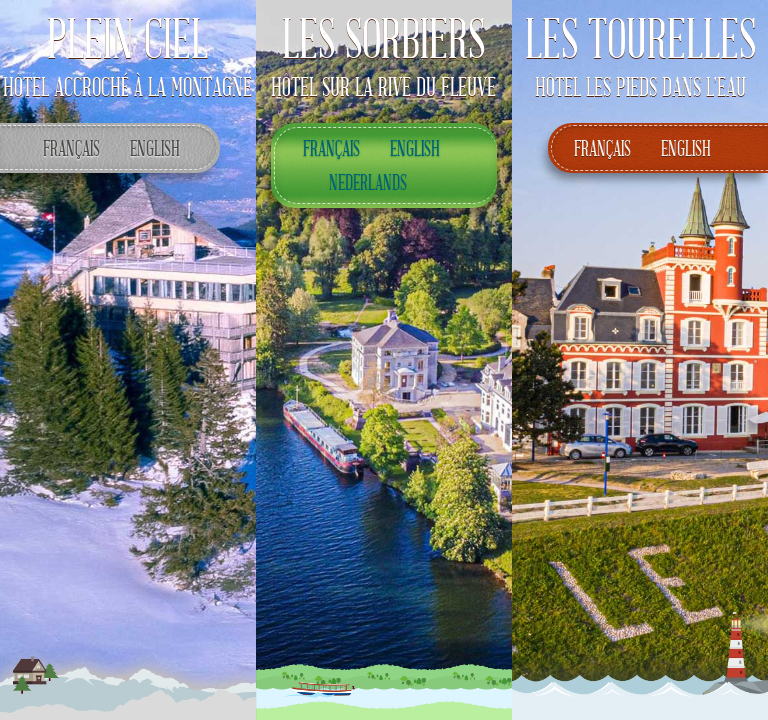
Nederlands (364, 181)
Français (68, 147)
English (151, 147)
